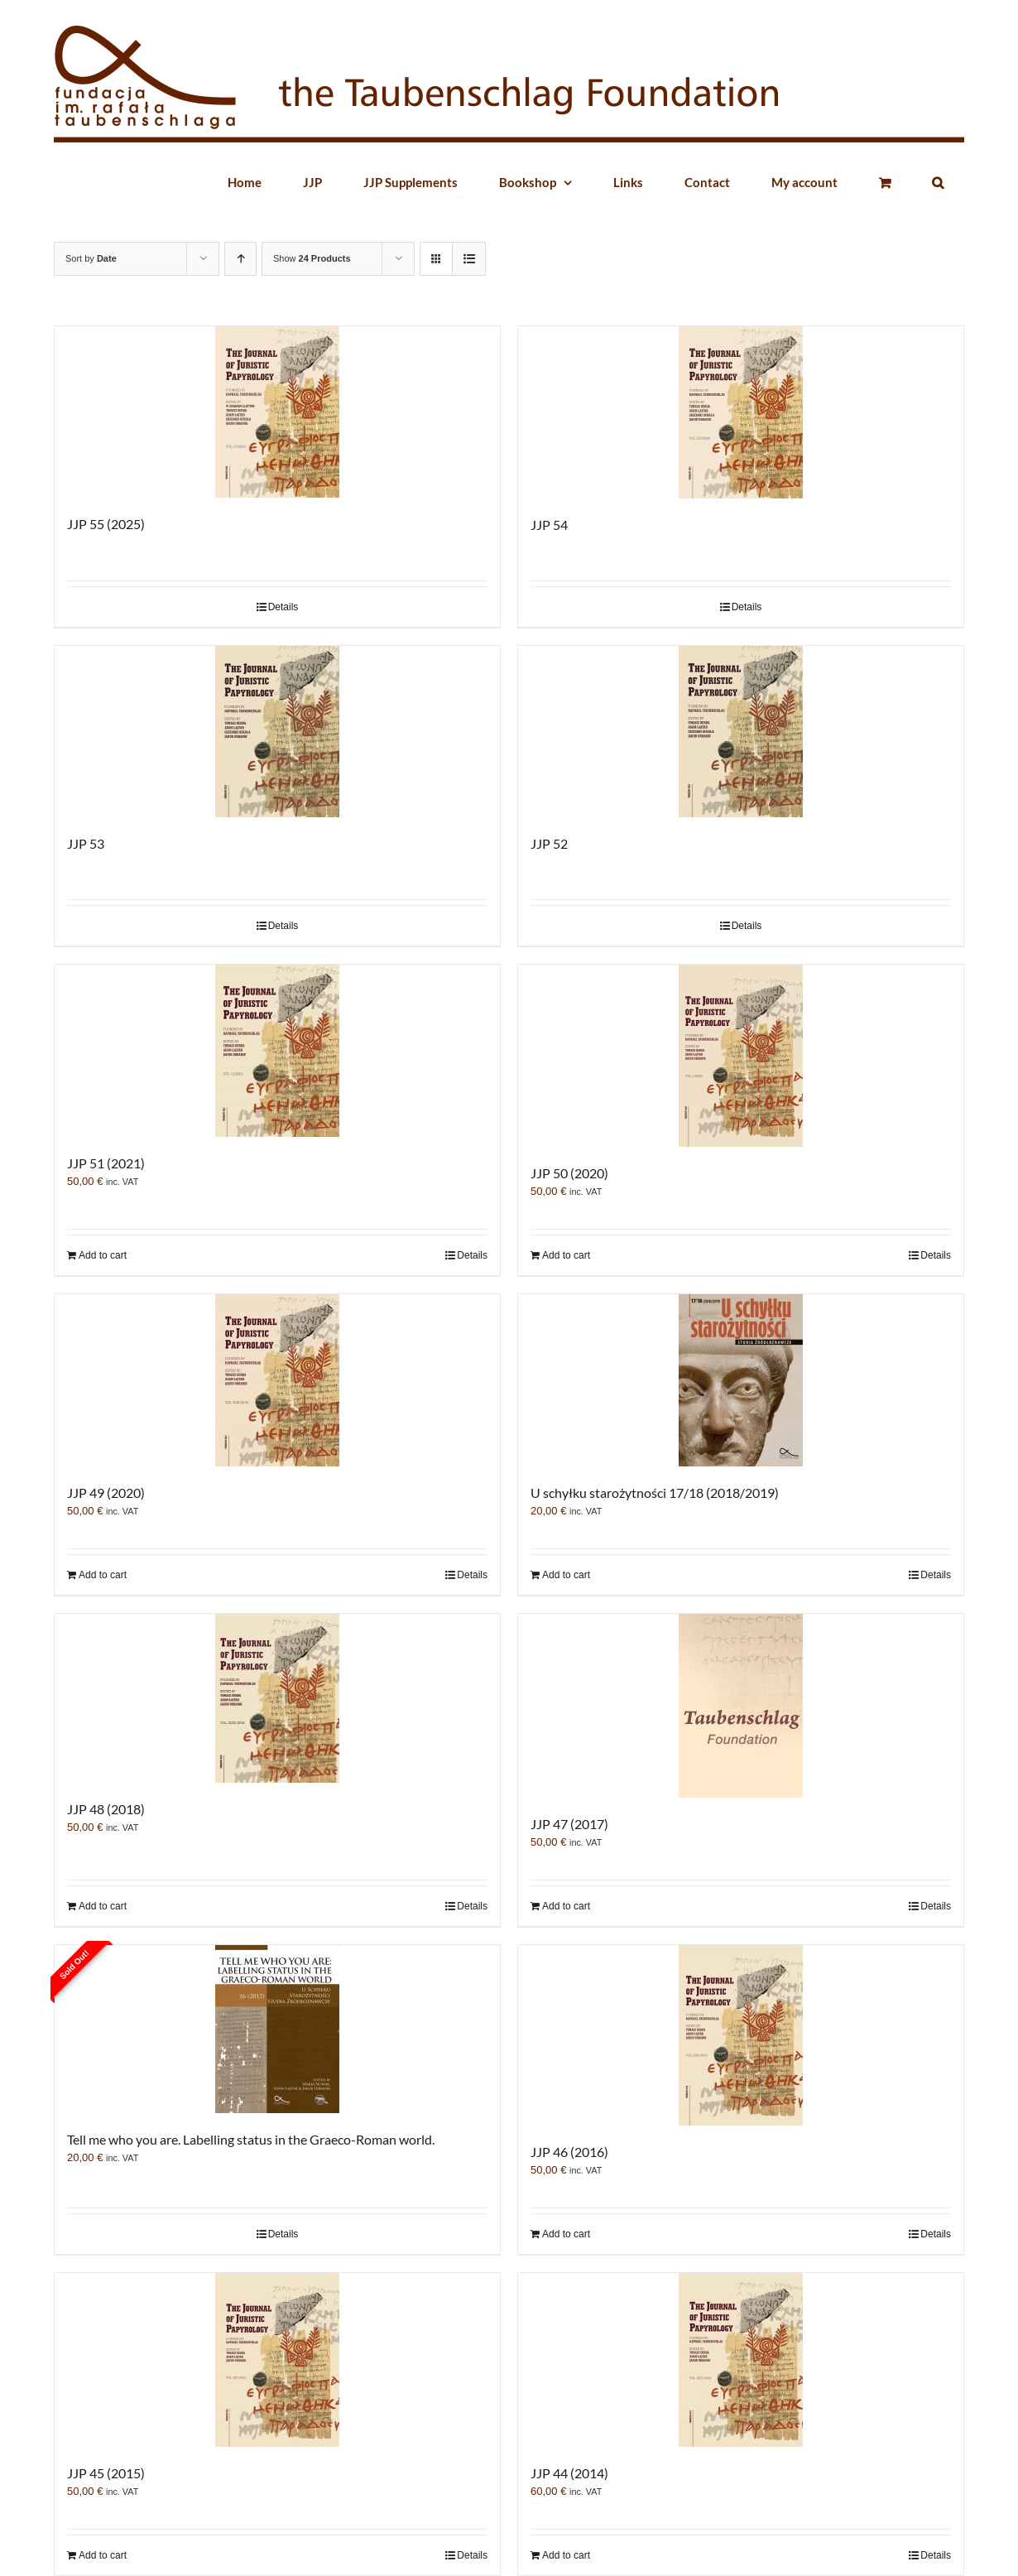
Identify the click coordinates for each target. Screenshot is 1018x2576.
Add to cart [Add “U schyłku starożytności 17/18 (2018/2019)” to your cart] (566, 1575)
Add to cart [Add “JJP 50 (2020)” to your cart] (566, 1255)
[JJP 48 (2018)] (277, 1698)
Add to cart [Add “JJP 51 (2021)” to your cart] (103, 1255)
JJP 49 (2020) (106, 1492)
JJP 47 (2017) (569, 1824)
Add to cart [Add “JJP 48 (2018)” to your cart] (103, 1906)
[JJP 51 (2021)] (277, 1051)
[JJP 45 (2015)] (277, 2360)
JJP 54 (549, 524)
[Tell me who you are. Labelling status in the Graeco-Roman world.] (277, 2029)
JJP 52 (549, 843)
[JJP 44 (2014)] (740, 2360)
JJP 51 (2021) (106, 1163)
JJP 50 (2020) (569, 1173)
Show (312, 258)
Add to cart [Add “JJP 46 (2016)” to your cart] (566, 2234)
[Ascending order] (240, 259)
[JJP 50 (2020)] (740, 1056)
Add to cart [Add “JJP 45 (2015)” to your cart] (103, 2555)
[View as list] (469, 259)
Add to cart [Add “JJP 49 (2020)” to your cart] (103, 1575)
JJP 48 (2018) (106, 1809)
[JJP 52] (740, 731)
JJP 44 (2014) (569, 2473)
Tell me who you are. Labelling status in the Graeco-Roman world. (251, 2139)
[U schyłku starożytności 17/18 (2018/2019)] (740, 1380)
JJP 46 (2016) (569, 2152)
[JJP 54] (740, 412)
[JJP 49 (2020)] (277, 1380)
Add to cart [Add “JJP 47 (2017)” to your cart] (566, 1906)
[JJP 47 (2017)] (740, 1706)
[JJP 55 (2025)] (277, 412)
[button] (937, 182)
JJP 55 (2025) (106, 524)
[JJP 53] (277, 731)
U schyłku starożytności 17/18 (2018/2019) (655, 1492)
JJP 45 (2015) (106, 2473)
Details (283, 607)
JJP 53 (85, 843)
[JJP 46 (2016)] (740, 2035)
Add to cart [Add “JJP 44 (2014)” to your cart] (566, 2555)
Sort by (91, 258)
